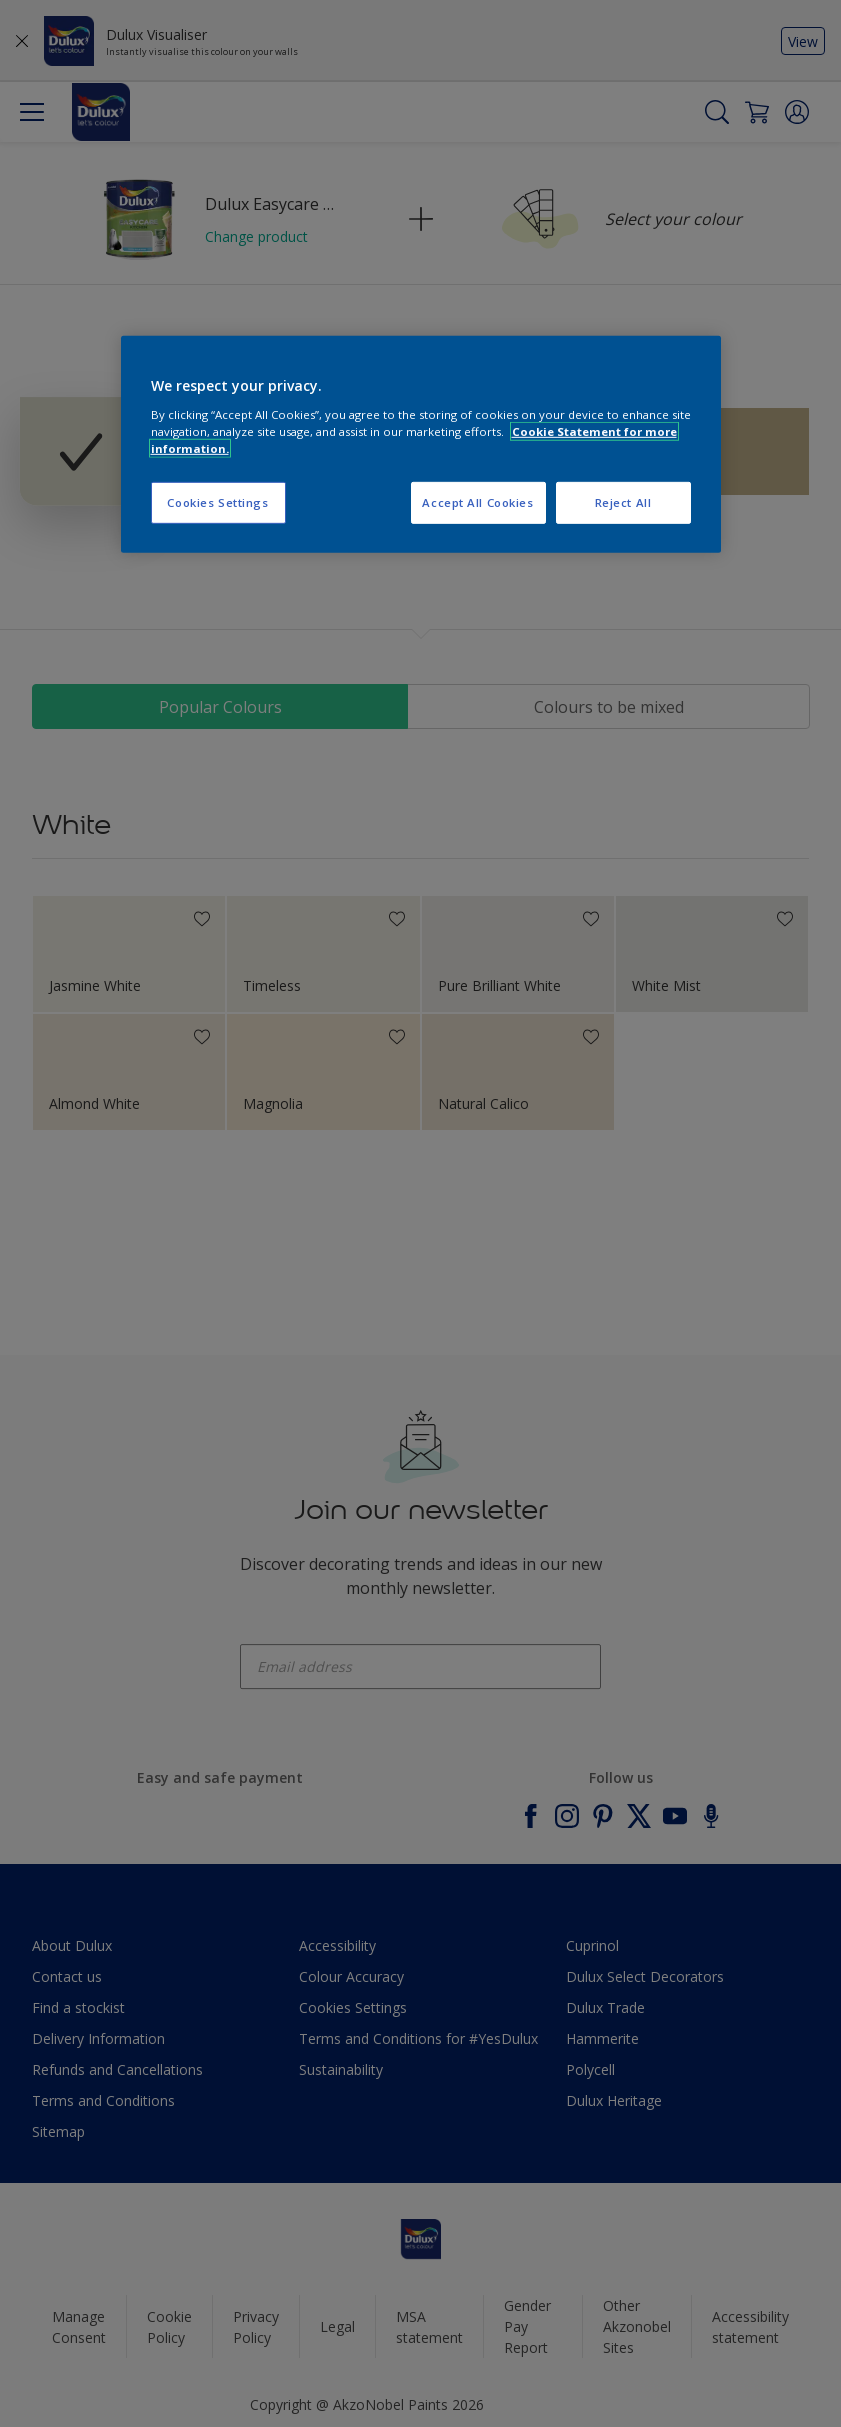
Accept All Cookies (477, 502)
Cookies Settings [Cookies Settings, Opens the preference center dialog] (217, 502)
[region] (421, 444)
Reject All (623, 502)
